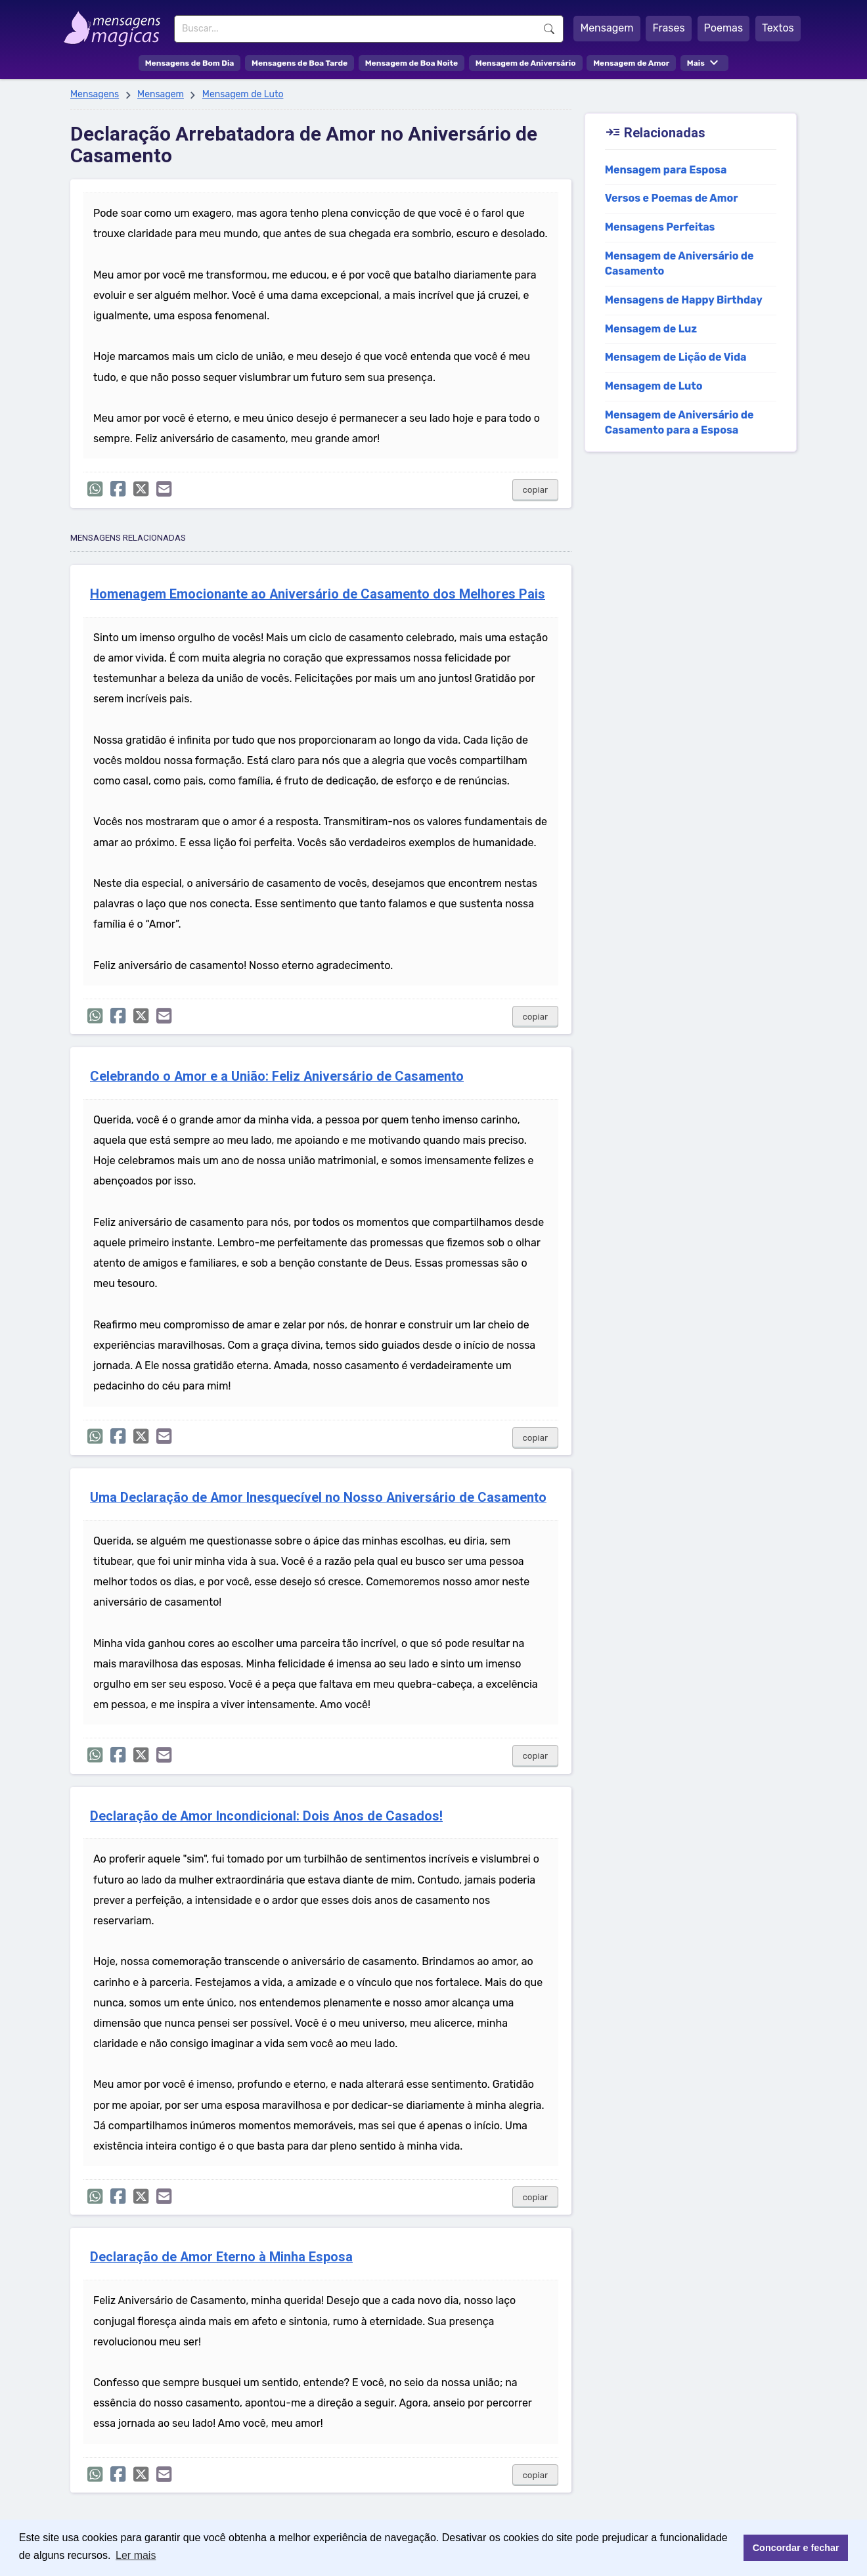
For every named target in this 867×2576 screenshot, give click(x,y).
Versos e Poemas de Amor (671, 198)
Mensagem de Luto (243, 94)
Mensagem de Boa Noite (411, 63)
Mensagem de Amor (631, 63)
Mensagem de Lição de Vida (676, 357)
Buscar (549, 29)
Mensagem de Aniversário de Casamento (679, 263)
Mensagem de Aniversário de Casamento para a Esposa (679, 422)
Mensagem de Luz (651, 329)
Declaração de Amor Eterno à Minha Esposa (221, 2257)
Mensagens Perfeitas (660, 227)
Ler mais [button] (136, 2555)
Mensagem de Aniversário (526, 63)
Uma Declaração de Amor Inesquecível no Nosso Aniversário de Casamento (318, 1497)
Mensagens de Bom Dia (189, 63)
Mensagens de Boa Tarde (299, 63)
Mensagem (606, 28)
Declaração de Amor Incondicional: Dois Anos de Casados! (266, 1816)
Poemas (724, 28)
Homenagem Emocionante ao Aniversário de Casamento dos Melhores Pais (317, 594)
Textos (778, 28)
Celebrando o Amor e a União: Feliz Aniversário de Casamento (277, 1076)
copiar (535, 490)
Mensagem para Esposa (666, 170)
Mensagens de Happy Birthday (684, 300)
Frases (668, 28)
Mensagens (94, 94)
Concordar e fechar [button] (796, 2547)
